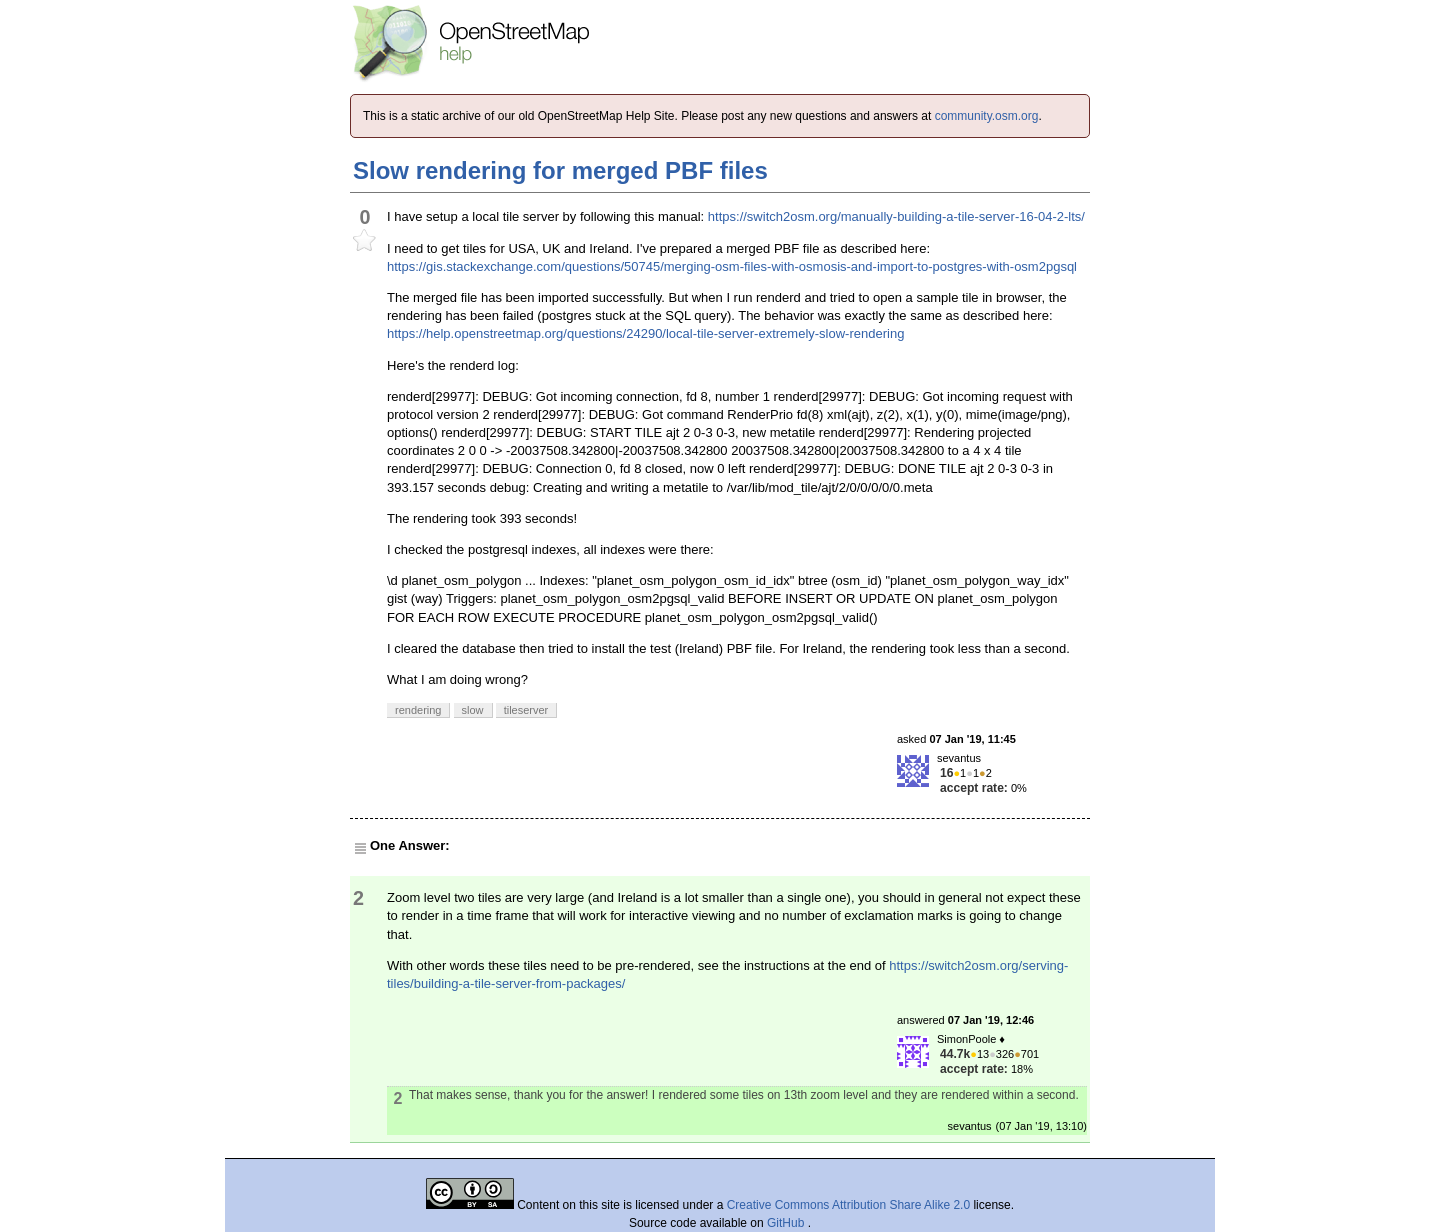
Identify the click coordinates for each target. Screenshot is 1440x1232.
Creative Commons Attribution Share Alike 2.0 (848, 1205)
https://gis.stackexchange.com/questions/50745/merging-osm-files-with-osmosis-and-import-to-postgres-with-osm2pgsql (732, 266)
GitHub (787, 1223)
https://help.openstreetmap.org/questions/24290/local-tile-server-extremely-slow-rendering (645, 333)
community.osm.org (987, 116)
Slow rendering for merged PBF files (560, 170)
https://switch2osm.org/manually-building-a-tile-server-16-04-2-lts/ (896, 216)
